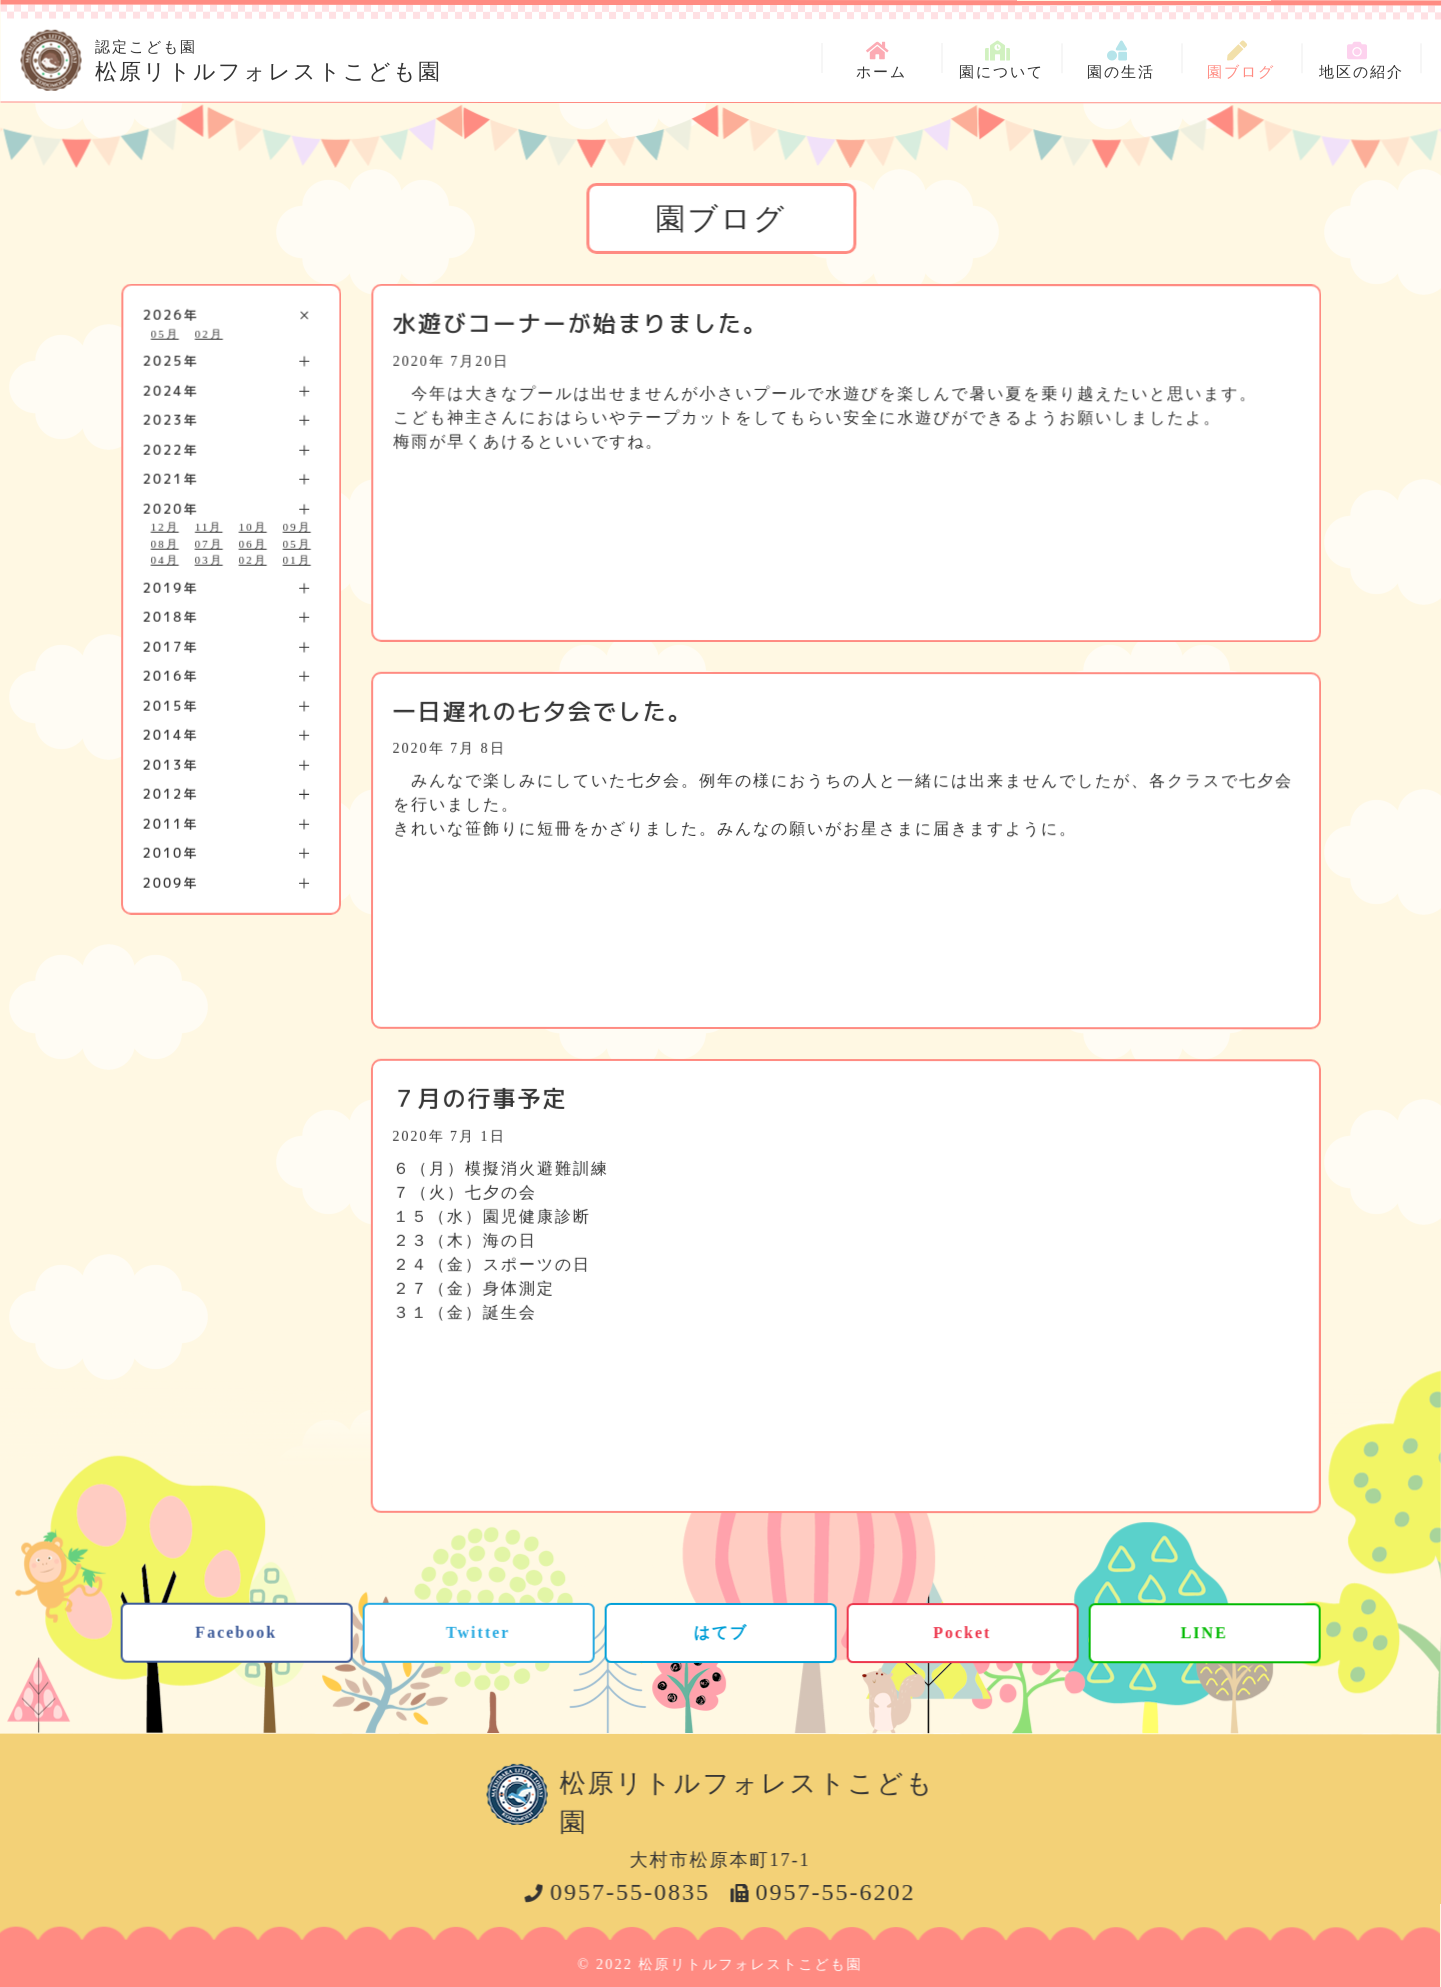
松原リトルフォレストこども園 (268, 58)
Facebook (236, 1631)
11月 (209, 527)
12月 (165, 527)
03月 (209, 560)
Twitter (478, 1631)
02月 (209, 333)
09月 (297, 527)
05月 (165, 333)
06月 (253, 543)
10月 (253, 527)
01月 (297, 560)
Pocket (962, 1632)
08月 (165, 543)
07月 (209, 543)
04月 (165, 560)
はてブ (720, 1631)
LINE (1204, 1632)
